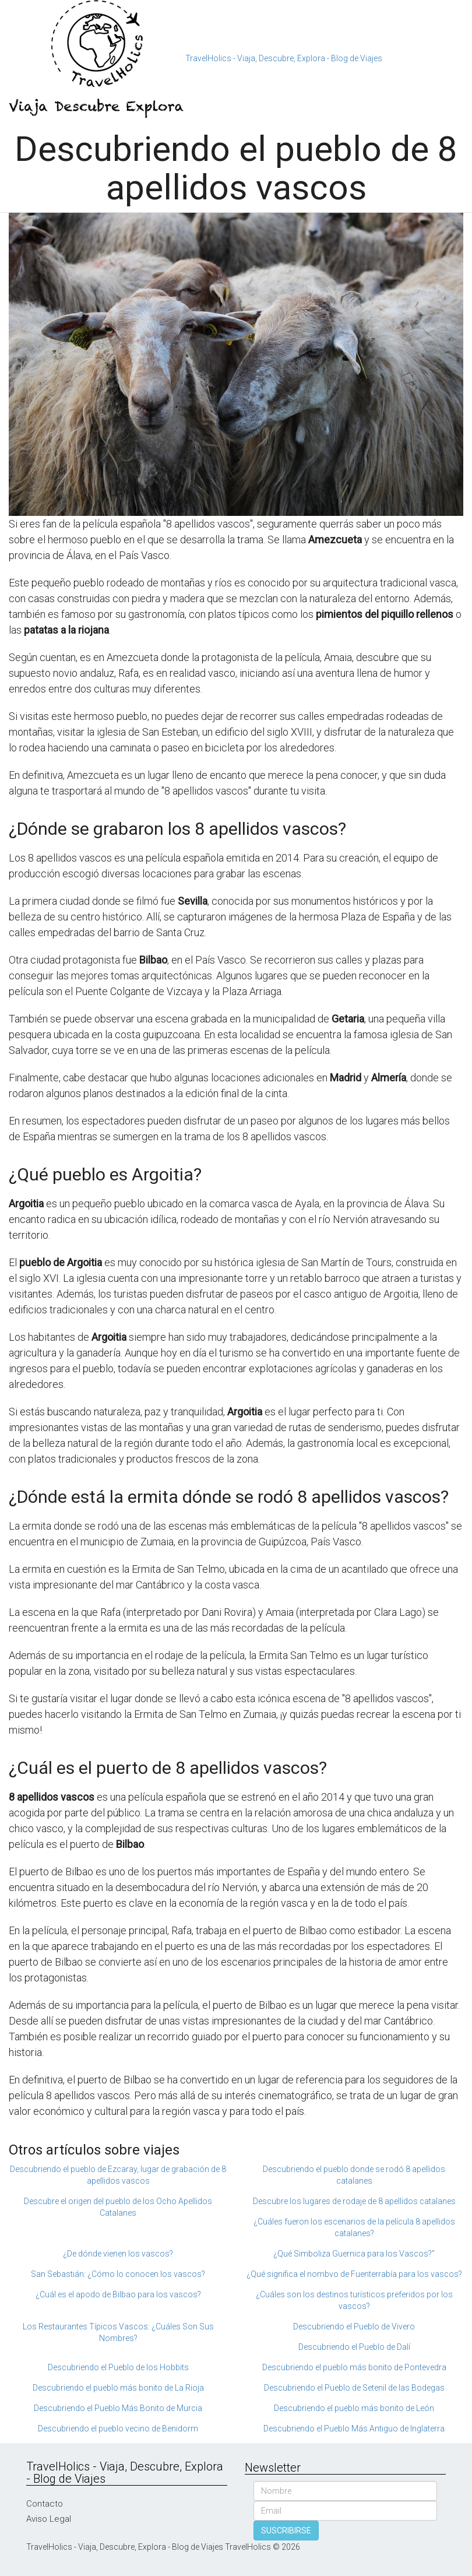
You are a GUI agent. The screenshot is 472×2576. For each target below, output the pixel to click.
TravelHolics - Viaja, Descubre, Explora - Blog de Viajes (283, 58)
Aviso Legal (48, 2519)
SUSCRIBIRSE (286, 2530)
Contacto (44, 2503)
